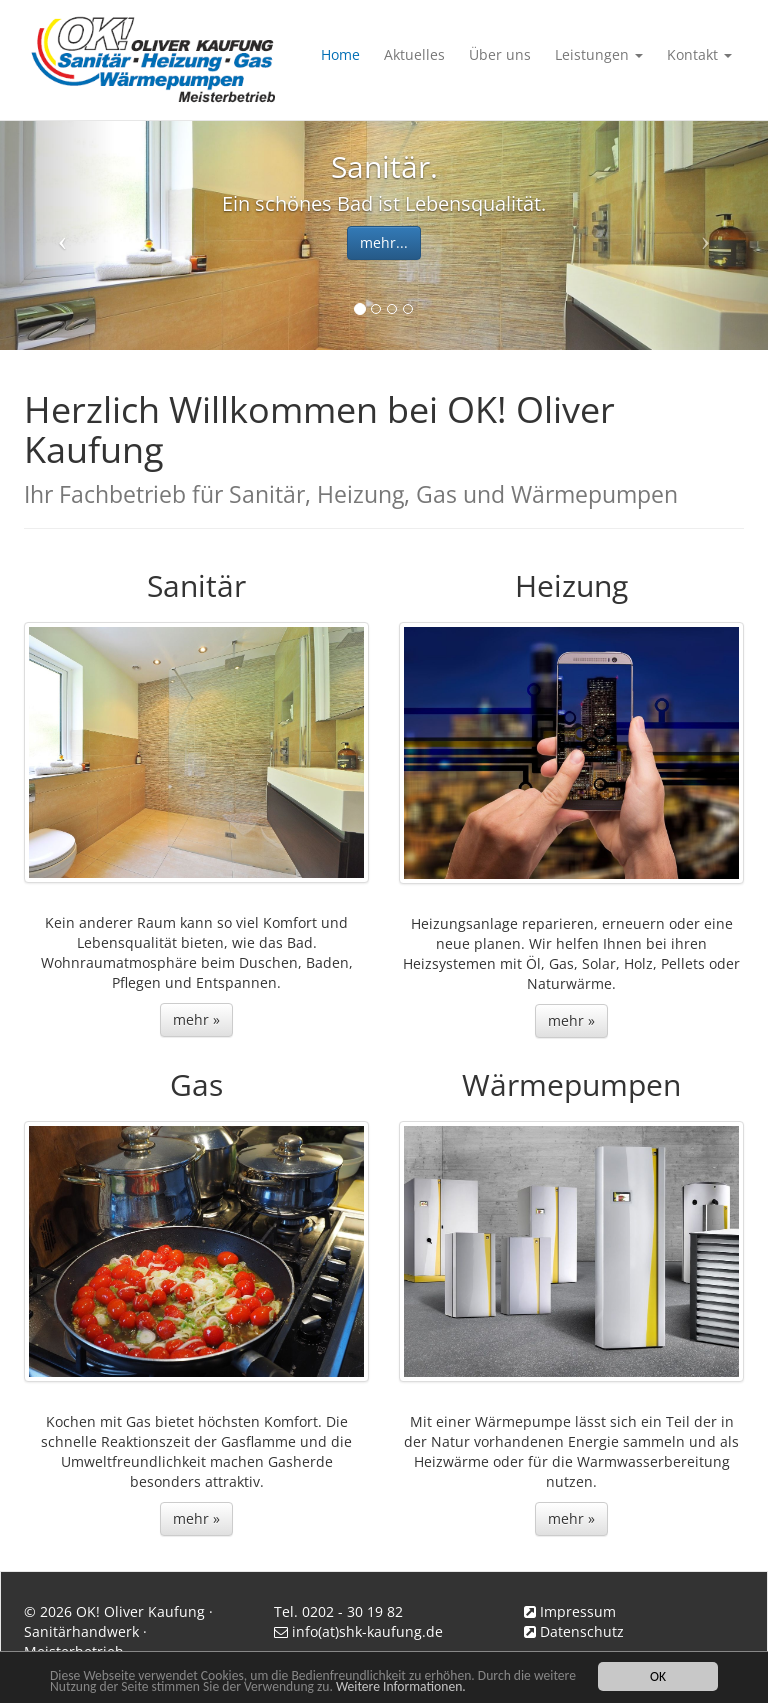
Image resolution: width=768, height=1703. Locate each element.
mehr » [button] (196, 1019)
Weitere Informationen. (401, 1686)
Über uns (500, 54)
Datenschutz (582, 1631)
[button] (57, 235)
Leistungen (599, 54)
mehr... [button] (384, 242)
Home (340, 54)
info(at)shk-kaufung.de (367, 1631)
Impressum (578, 1611)
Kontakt (699, 54)
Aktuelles (414, 54)
